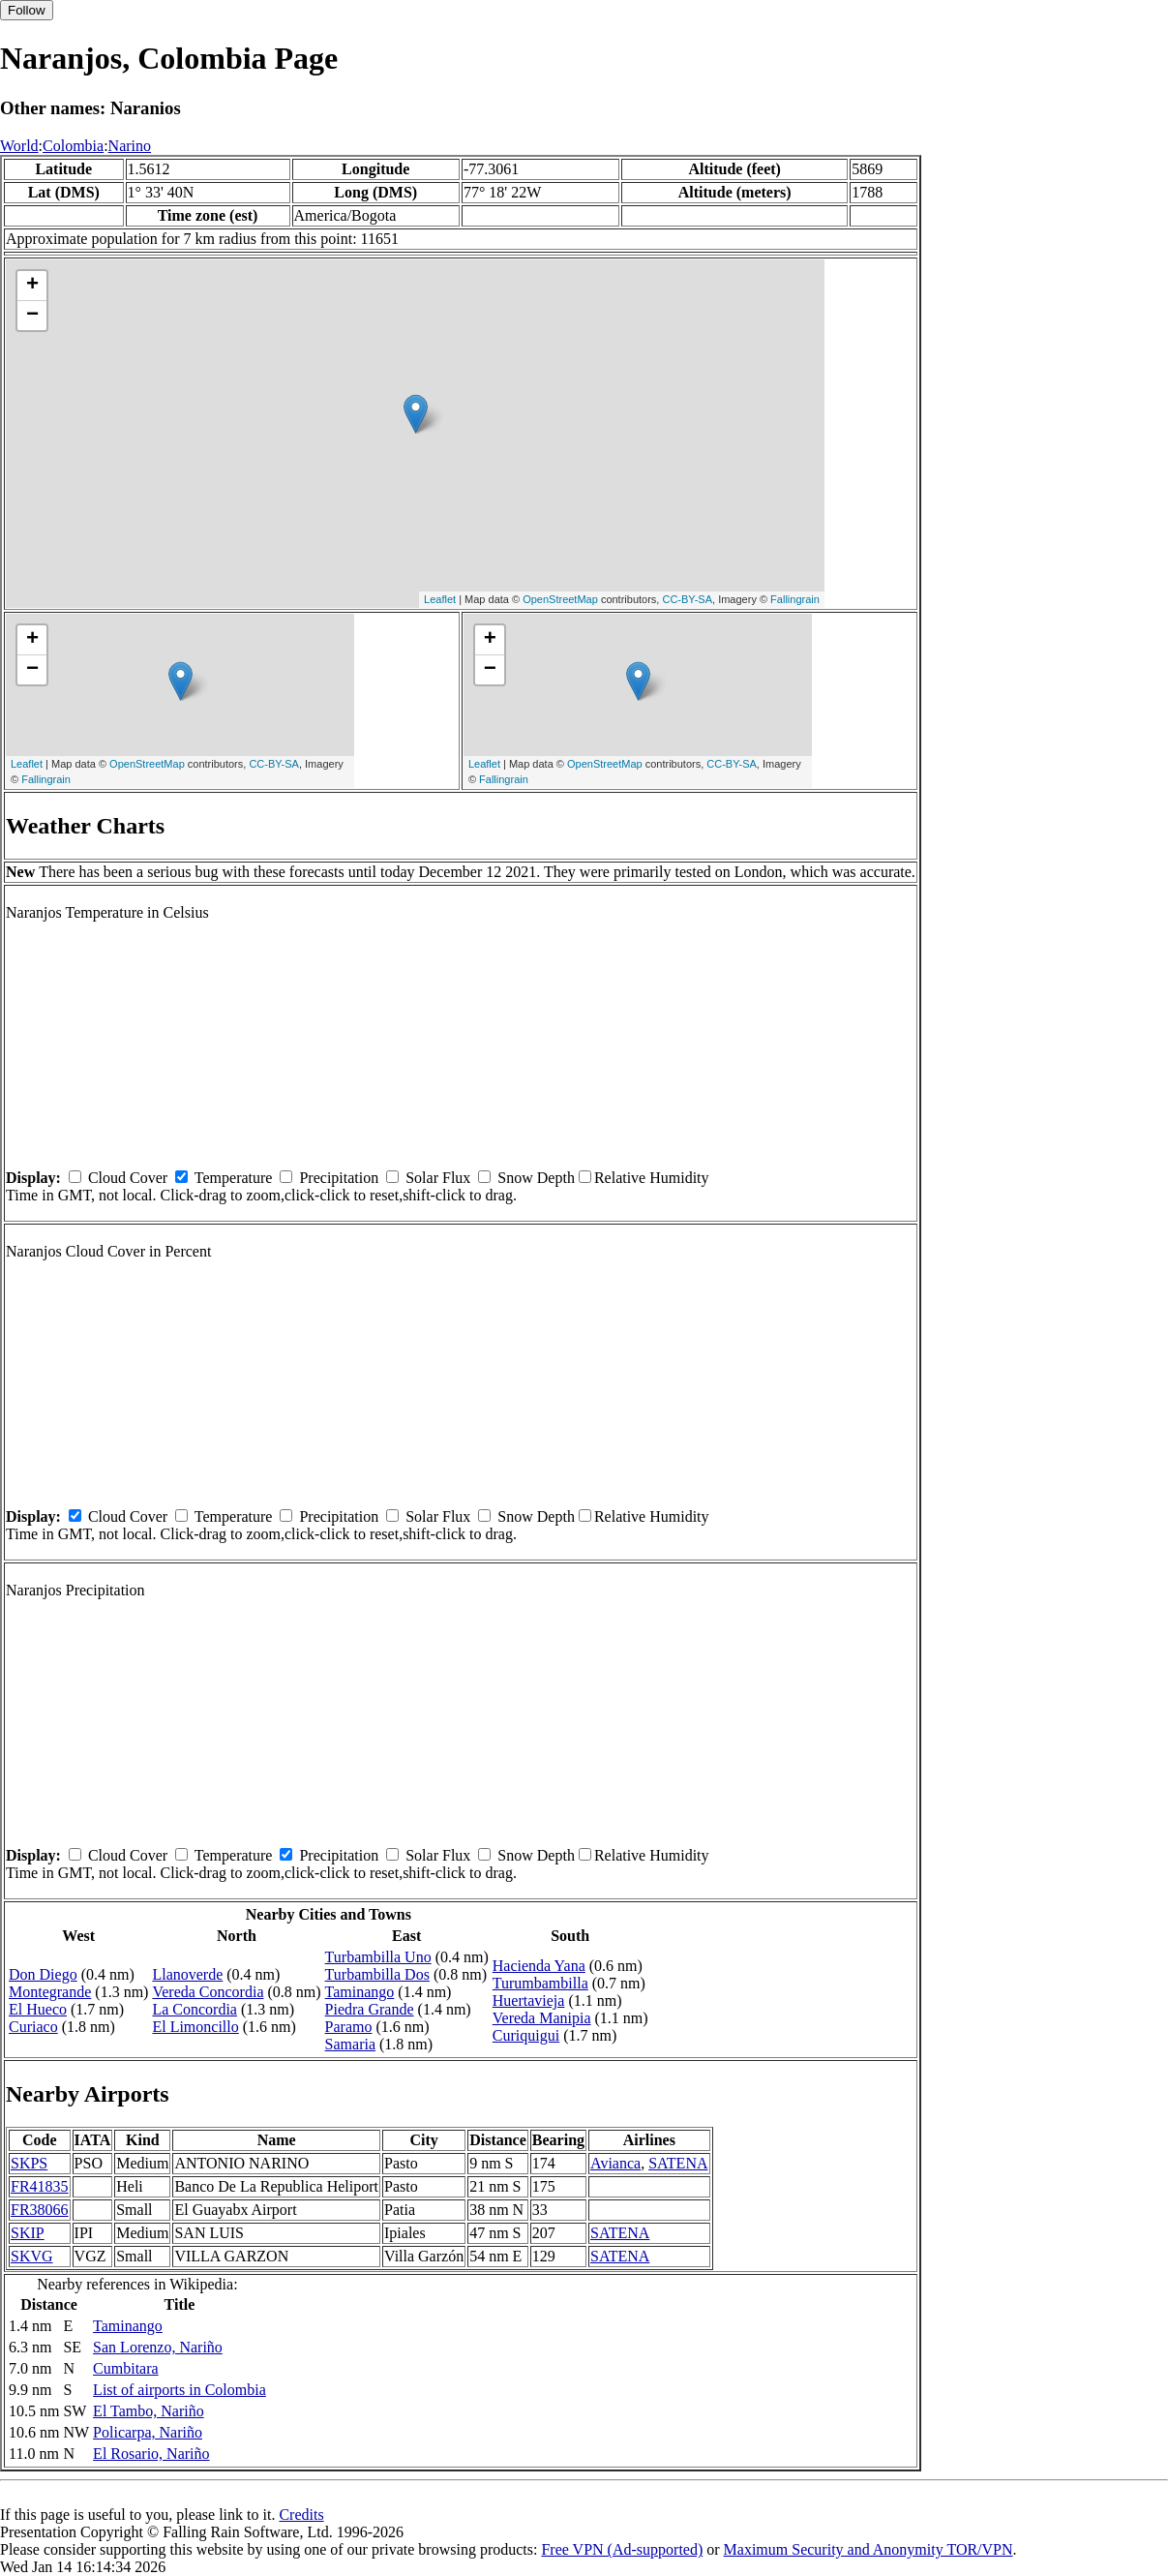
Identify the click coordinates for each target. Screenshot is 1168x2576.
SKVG (32, 2256)
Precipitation (338, 1177)
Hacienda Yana (539, 1965)
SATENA (677, 2163)
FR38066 (40, 2209)
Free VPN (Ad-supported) (622, 2549)
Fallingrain (795, 599)
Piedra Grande (369, 2009)
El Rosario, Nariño (151, 2453)
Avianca (615, 2163)
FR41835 (40, 2186)
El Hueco (38, 2009)
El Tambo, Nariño (148, 2411)
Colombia (73, 145)
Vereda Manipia (542, 2018)
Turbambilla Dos (377, 1974)
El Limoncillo (195, 2026)
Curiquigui (526, 2035)
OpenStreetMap (560, 599)
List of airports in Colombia (179, 2389)
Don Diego (43, 1974)
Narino (129, 145)
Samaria (350, 2044)
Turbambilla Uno (378, 1957)
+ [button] (32, 285)
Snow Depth (536, 1177)
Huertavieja (529, 2000)
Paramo (349, 2026)
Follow (26, 10)
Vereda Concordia (207, 1992)
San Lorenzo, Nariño (158, 2347)
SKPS (29, 2163)
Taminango (360, 1992)
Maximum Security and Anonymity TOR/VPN (868, 2549)
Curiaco (33, 2026)
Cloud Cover (127, 1177)
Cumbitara (126, 2368)
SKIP (28, 2233)
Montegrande (50, 1992)
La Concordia (194, 2009)
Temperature (234, 1177)
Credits (301, 2514)
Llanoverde (187, 1974)
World (19, 145)
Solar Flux (437, 1177)
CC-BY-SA (687, 599)
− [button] (32, 315)
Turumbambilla (540, 1983)
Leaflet (440, 599)
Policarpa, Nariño (147, 2432)
